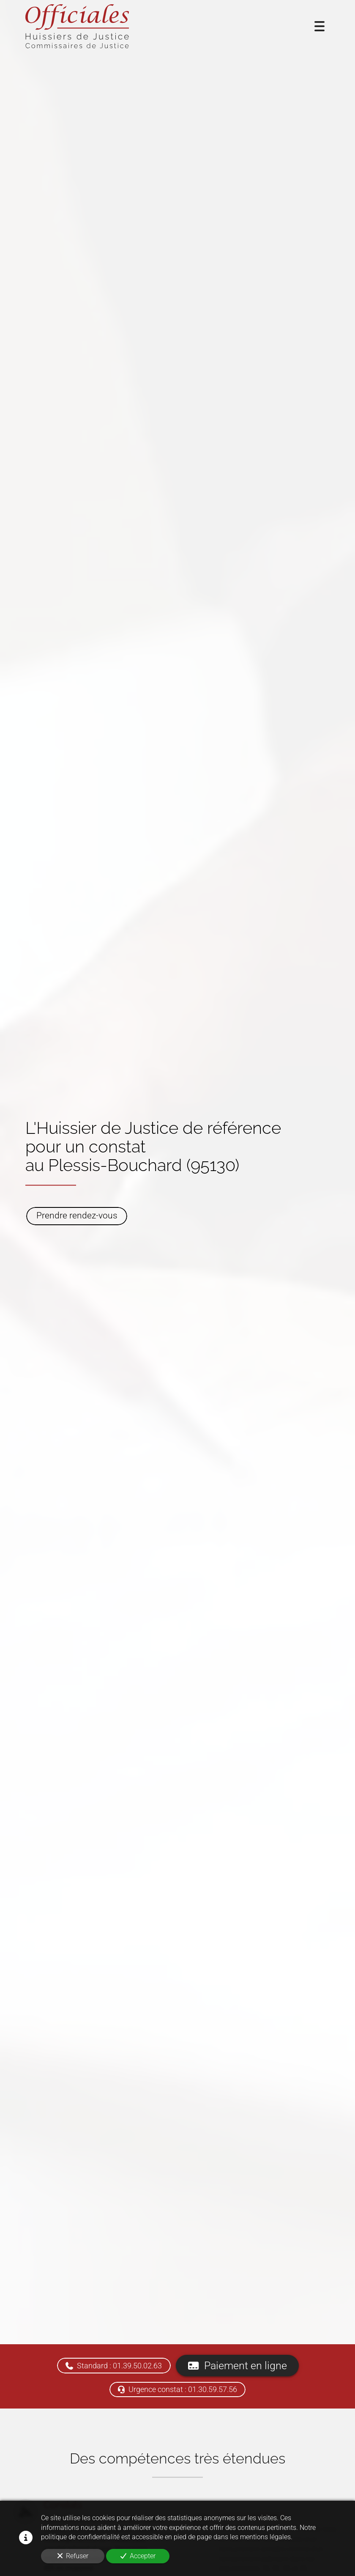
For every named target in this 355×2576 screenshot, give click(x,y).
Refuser (72, 2556)
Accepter (138, 2556)
